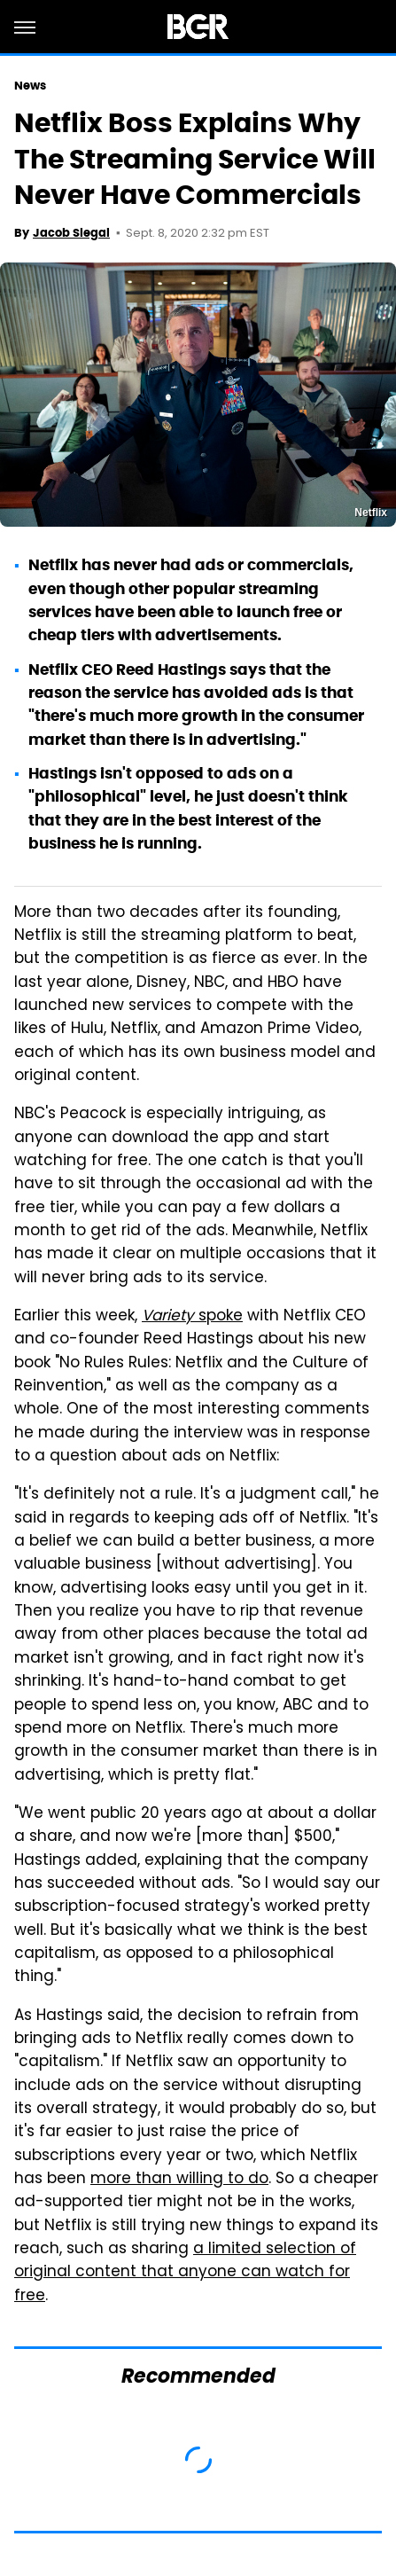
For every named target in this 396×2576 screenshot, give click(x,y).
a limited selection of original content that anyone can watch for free (185, 2273)
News (30, 85)
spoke (192, 1316)
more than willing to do (179, 2179)
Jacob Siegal (71, 232)
